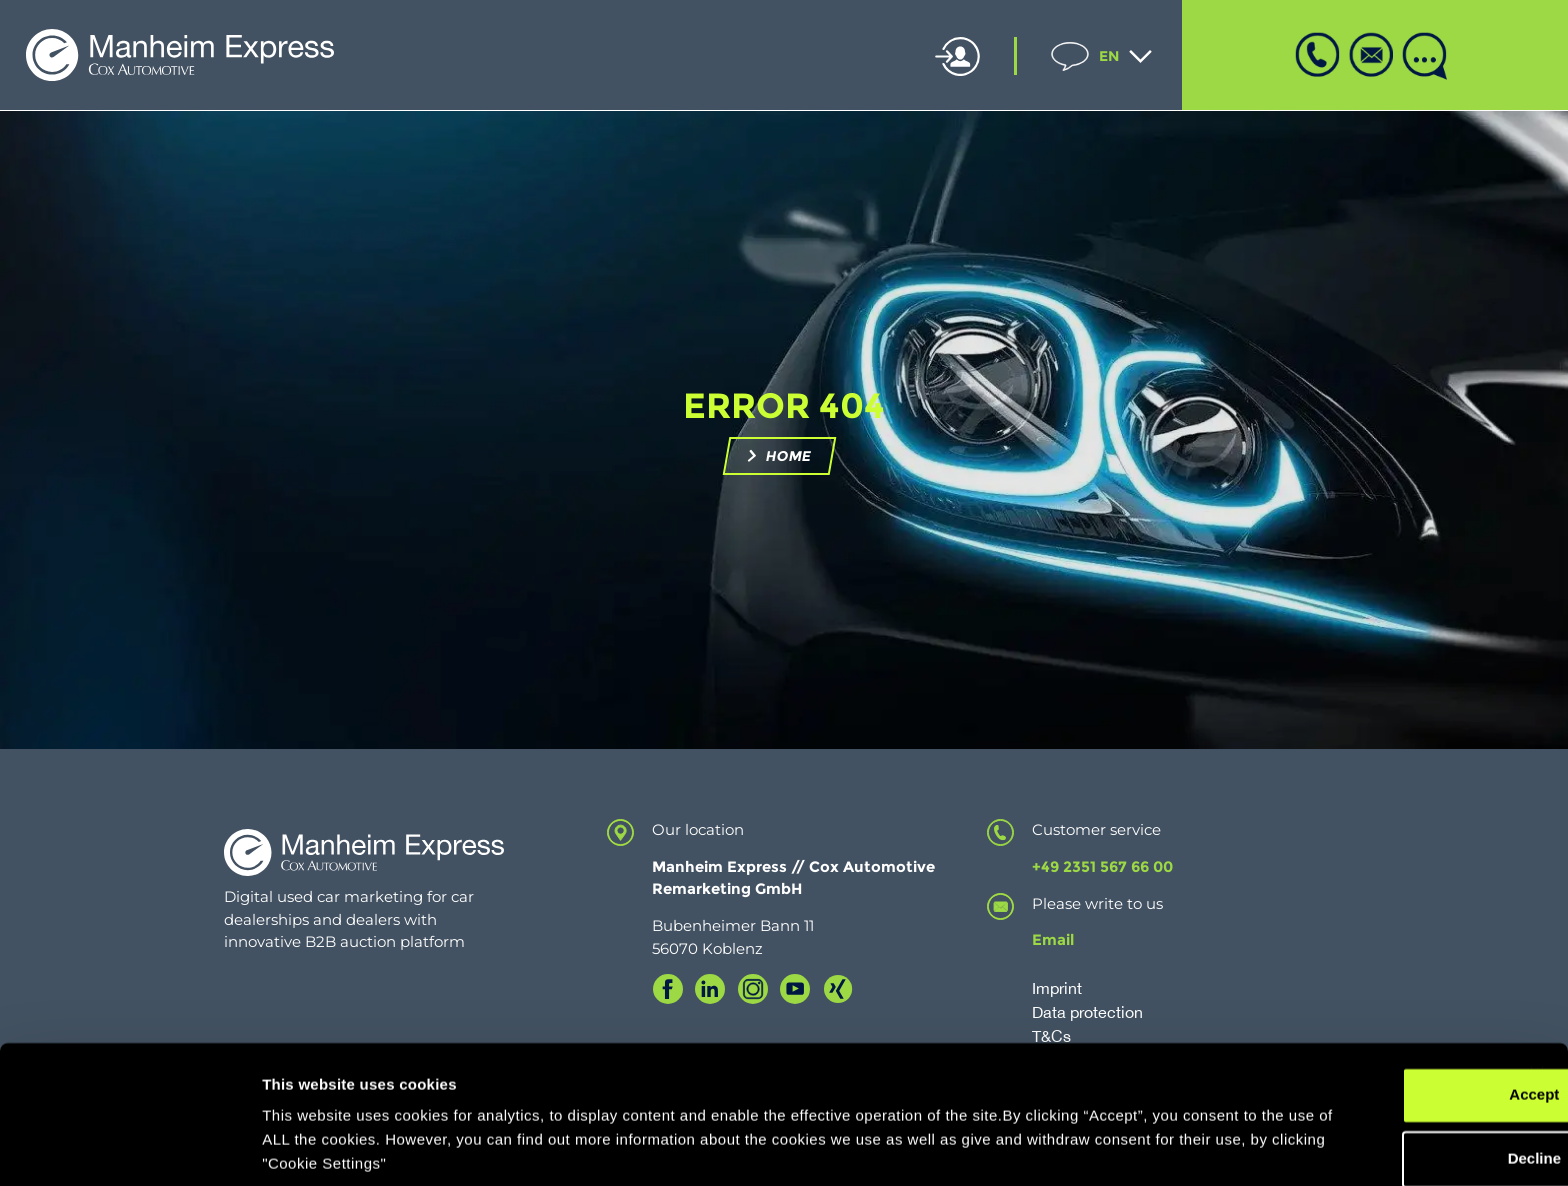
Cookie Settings (319, 1146)
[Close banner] (1537, 1002)
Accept (1350, 1022)
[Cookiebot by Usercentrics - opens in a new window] (129, 1147)
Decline (1349, 1086)
